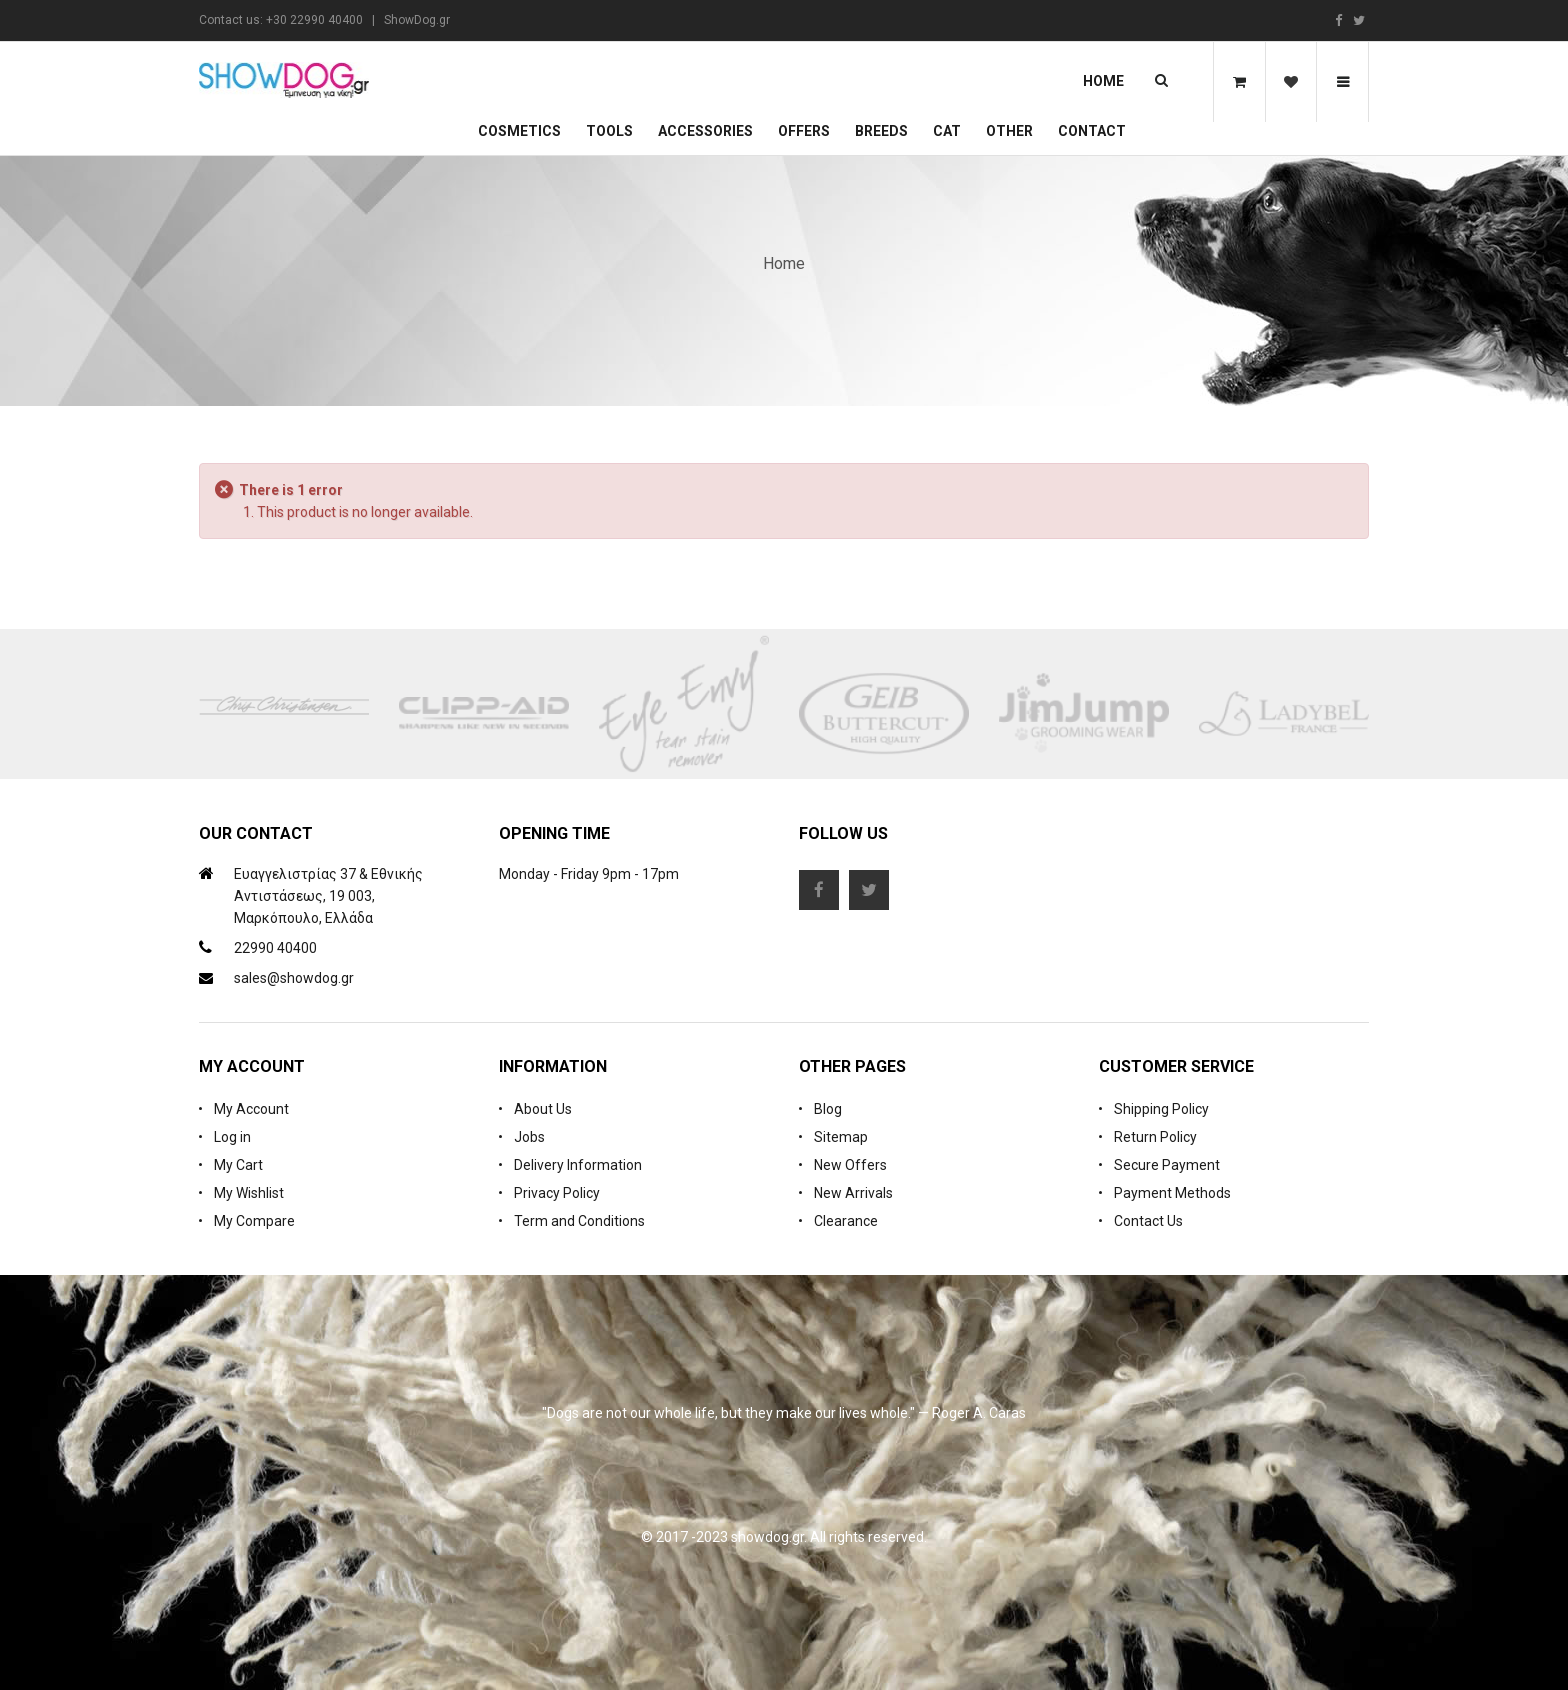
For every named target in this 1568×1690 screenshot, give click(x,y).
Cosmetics (519, 131)
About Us (543, 1109)
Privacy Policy (557, 1193)
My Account (251, 1109)
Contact (1092, 131)
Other (1009, 131)
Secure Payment (1167, 1165)
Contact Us (1148, 1221)
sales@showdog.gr (294, 978)
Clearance (846, 1221)
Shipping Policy (1161, 1109)
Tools (609, 131)
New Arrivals (853, 1193)
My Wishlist (249, 1193)
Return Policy (1155, 1137)
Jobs (529, 1137)
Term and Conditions (579, 1221)
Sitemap (841, 1137)
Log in (232, 1137)
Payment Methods (1172, 1193)
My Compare (254, 1221)
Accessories (705, 131)
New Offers (850, 1165)
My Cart (238, 1165)
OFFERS (804, 131)
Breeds (881, 131)
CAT (947, 131)
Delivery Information (578, 1165)
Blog (828, 1109)
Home (1103, 81)
